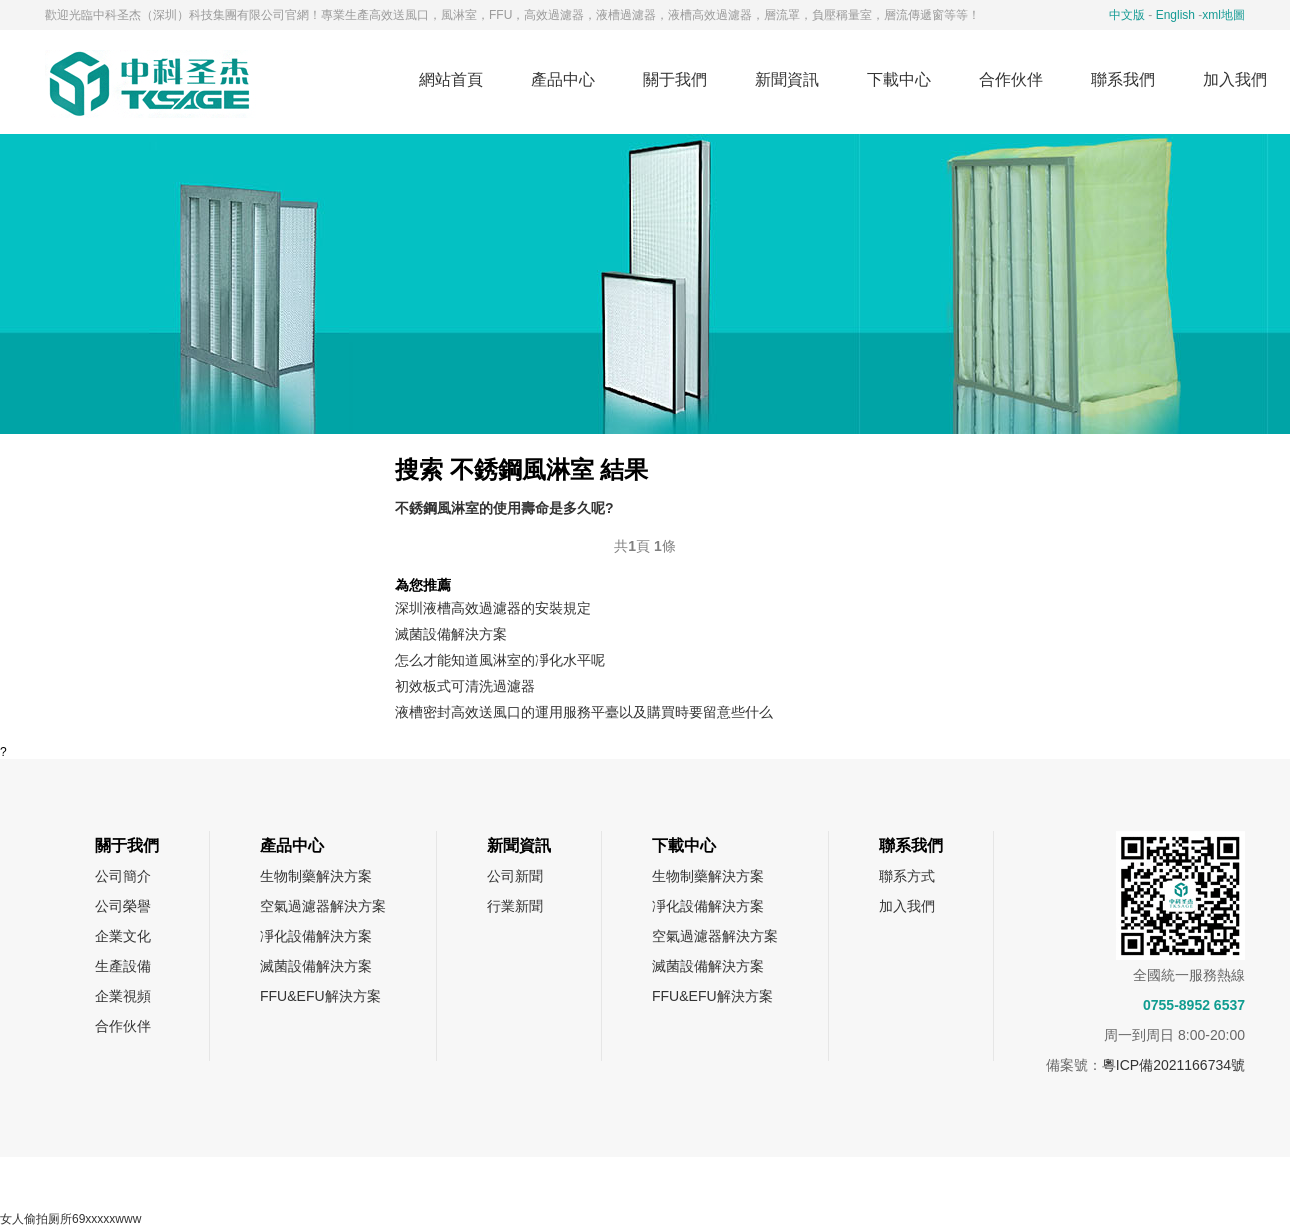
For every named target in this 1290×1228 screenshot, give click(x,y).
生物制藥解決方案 (316, 876)
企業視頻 (123, 996)
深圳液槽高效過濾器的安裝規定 (493, 608)
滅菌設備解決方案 (451, 634)
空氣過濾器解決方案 (323, 906)
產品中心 (563, 79)
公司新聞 (515, 876)
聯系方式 (907, 876)
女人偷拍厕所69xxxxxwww (70, 1219)
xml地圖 (1223, 15)
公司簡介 (123, 876)
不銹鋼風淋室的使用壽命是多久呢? (504, 508)
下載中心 (899, 79)
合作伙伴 (1011, 79)
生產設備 (123, 966)
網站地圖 (592, 1184)
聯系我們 (1123, 79)
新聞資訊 (787, 79)
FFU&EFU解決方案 (320, 996)
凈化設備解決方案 (316, 936)
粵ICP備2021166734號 (1173, 1065)
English (1175, 15)
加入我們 (907, 906)
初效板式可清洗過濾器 (465, 686)
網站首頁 (451, 79)
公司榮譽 (123, 906)
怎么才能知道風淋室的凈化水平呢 (500, 660)
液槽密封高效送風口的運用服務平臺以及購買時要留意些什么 (584, 712)
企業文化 (123, 936)
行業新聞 (515, 906)
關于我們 (675, 79)
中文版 (1127, 15)
